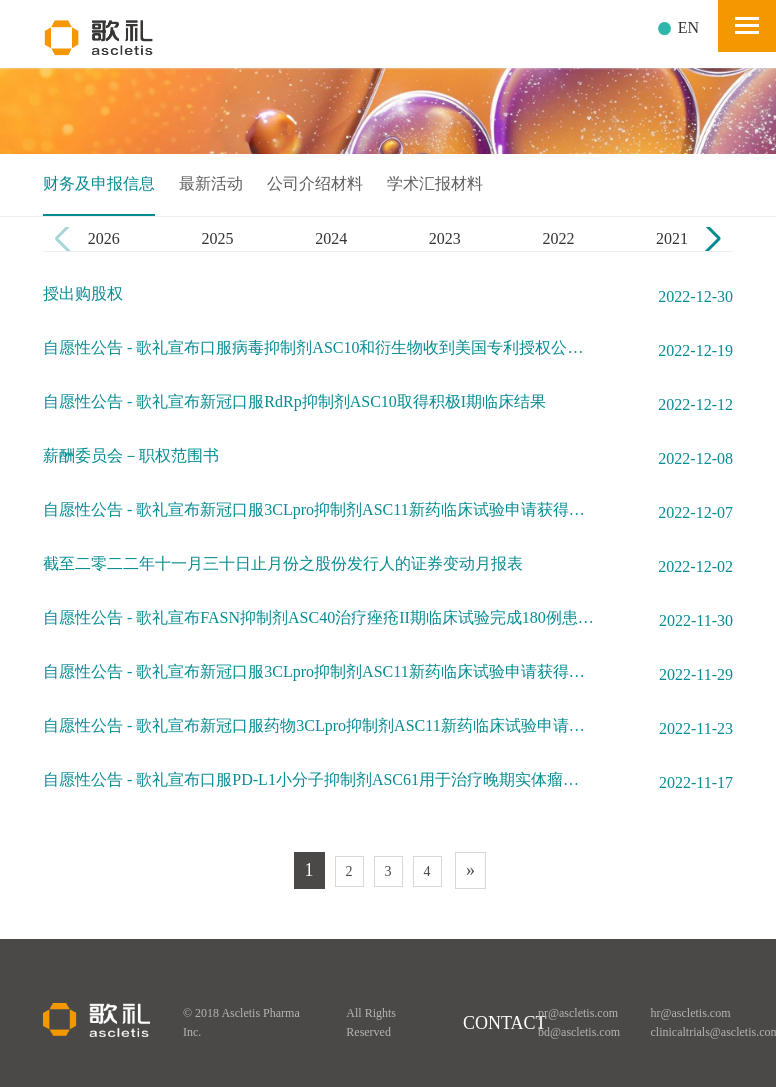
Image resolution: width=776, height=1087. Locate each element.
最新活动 (211, 183)
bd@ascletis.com (579, 1032)
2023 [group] (445, 238)
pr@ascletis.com (578, 1013)
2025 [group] (217, 238)
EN (688, 27)
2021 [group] (672, 238)
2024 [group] (331, 238)
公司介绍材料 (315, 183)
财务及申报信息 (99, 183)
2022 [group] (558, 238)
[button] (709, 239)
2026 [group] (104, 238)
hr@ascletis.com (691, 1013)
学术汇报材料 (435, 183)
